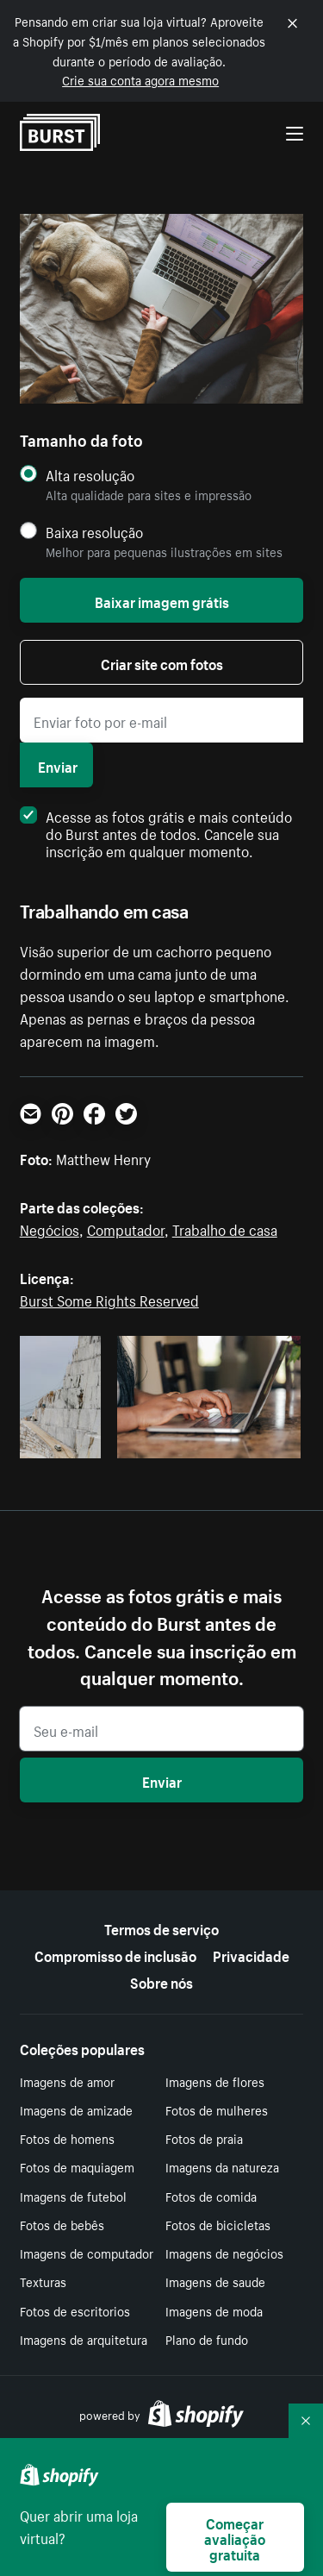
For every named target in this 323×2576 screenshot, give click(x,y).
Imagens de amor (67, 2080)
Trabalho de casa (224, 1228)
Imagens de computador (86, 2252)
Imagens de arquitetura (83, 2338)
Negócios (49, 1228)
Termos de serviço (161, 1927)
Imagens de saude (215, 2281)
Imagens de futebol (73, 2195)
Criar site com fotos (162, 662)
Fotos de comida (211, 2195)
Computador (126, 1228)
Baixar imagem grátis (162, 600)
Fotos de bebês (62, 2224)
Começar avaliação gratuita (234, 2537)
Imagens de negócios (224, 2252)
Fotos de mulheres (216, 2109)
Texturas (43, 2281)
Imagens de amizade (76, 2109)
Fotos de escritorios (75, 2310)
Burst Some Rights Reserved (109, 1299)
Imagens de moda (214, 2310)
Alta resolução (90, 475)
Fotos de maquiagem (77, 2166)
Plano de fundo (206, 2338)
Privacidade (251, 1954)
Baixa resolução (94, 532)
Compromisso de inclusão (115, 1954)
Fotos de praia (204, 2137)
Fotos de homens (67, 2137)
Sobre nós (161, 1981)
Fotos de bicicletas (217, 2224)
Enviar (58, 765)
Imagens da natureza (222, 2166)
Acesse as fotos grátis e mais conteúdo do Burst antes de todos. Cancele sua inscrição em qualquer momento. (156, 832)
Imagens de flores (214, 2080)
